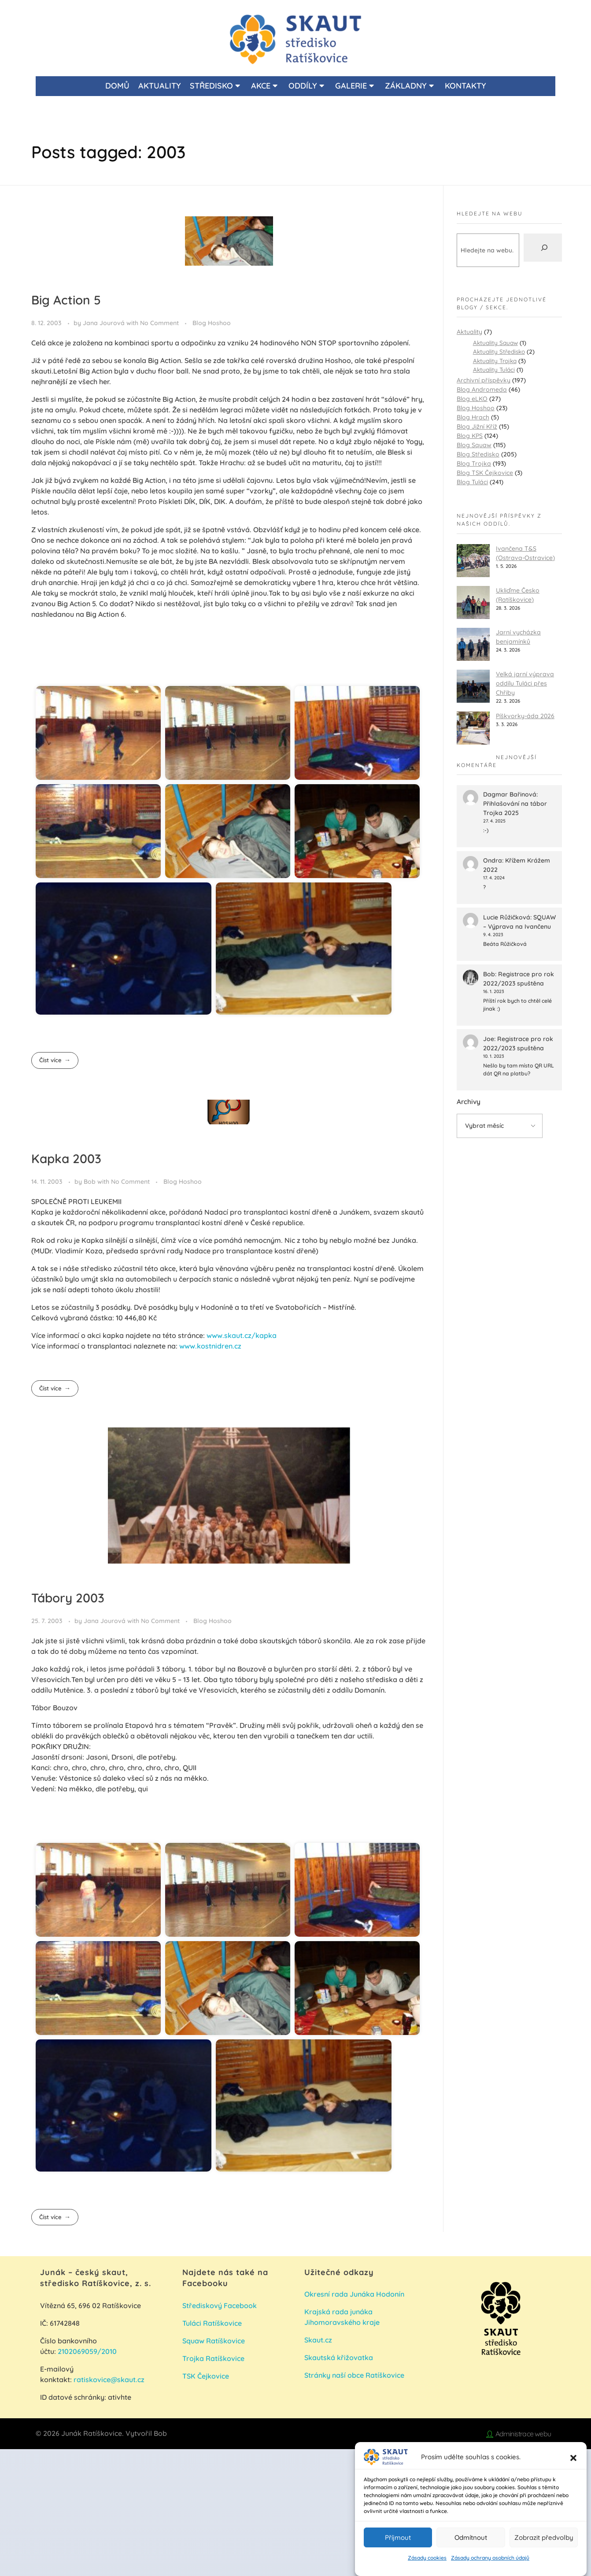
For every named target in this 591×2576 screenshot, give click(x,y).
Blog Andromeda (482, 389)
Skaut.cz (318, 2339)
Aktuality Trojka (495, 360)
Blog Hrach (473, 417)
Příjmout (398, 2537)
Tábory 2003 (67, 1597)
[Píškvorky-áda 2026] (473, 728)
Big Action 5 (66, 300)
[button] (573, 2457)
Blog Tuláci (472, 482)
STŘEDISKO (215, 86)
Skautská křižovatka (338, 2357)
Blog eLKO (472, 399)
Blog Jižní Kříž (477, 426)
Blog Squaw (474, 445)
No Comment (159, 323)
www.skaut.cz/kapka (242, 1335)
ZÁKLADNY (409, 86)
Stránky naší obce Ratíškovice (354, 2375)
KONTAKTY (465, 86)
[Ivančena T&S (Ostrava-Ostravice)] (473, 560)
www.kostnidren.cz (210, 1346)
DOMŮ (117, 86)
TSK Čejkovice (205, 2376)
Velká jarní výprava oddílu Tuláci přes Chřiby (525, 683)
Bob (90, 1182)
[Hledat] (543, 248)
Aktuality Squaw (495, 342)
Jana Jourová (104, 323)
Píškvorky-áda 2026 (525, 716)
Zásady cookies (427, 2557)
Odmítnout (470, 2537)
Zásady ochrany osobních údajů (490, 2557)
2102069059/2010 (87, 2351)
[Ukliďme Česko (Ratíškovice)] (473, 602)
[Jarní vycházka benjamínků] (473, 644)
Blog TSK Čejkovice (485, 473)
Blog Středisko (478, 454)
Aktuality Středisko (499, 351)
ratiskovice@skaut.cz (109, 2379)
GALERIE (354, 86)
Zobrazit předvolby (543, 2537)
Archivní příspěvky (483, 380)
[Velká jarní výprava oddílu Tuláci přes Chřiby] (473, 686)
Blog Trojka (474, 463)
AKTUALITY (159, 86)
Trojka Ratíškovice (213, 2358)
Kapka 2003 (66, 1158)
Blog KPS (470, 436)
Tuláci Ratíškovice (213, 2323)
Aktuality (469, 332)
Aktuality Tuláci (494, 369)
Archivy (468, 1101)
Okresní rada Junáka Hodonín (354, 2294)
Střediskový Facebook (220, 2305)
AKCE (264, 86)
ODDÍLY (306, 86)
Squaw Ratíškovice (214, 2340)
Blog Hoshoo (211, 323)
